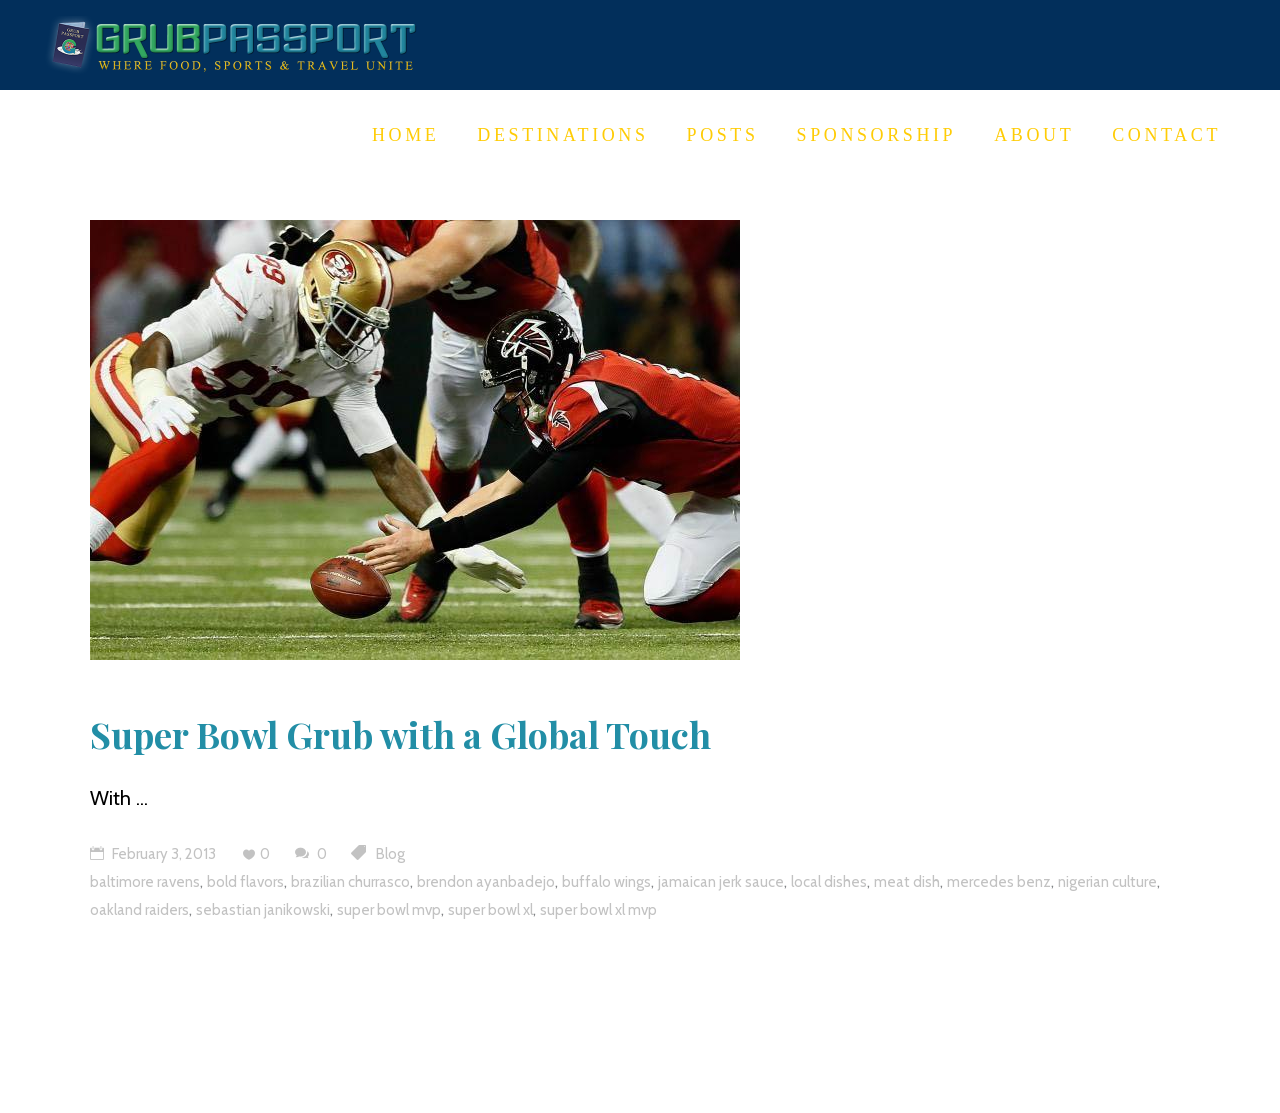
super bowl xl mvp (598, 910)
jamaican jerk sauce (721, 882)
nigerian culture (1107, 882)
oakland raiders (139, 910)
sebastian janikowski (263, 910)
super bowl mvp (389, 910)
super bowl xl (490, 910)
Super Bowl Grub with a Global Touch (400, 734)
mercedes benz (999, 882)
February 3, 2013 (153, 854)
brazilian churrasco (350, 882)
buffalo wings (606, 882)
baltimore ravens (145, 882)
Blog (390, 854)
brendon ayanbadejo (486, 882)
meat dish (907, 882)
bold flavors (245, 882)
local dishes (829, 882)
